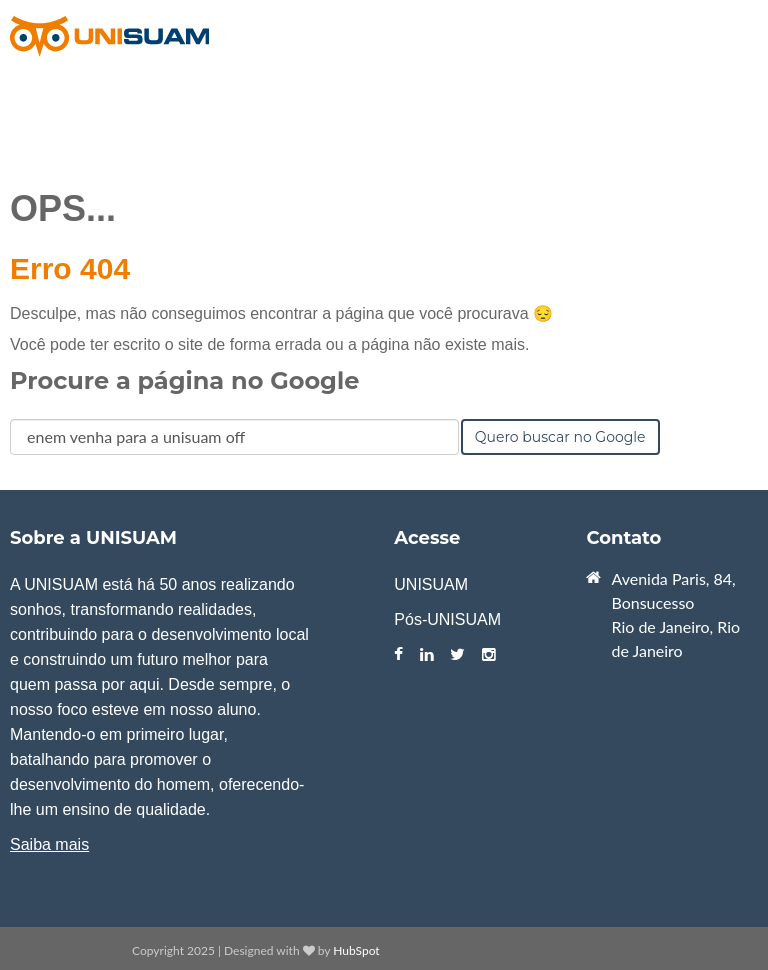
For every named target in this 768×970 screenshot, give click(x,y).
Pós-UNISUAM (447, 619)
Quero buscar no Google (560, 437)
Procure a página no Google (184, 380)
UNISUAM (431, 584)
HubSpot (356, 950)
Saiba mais (49, 844)
